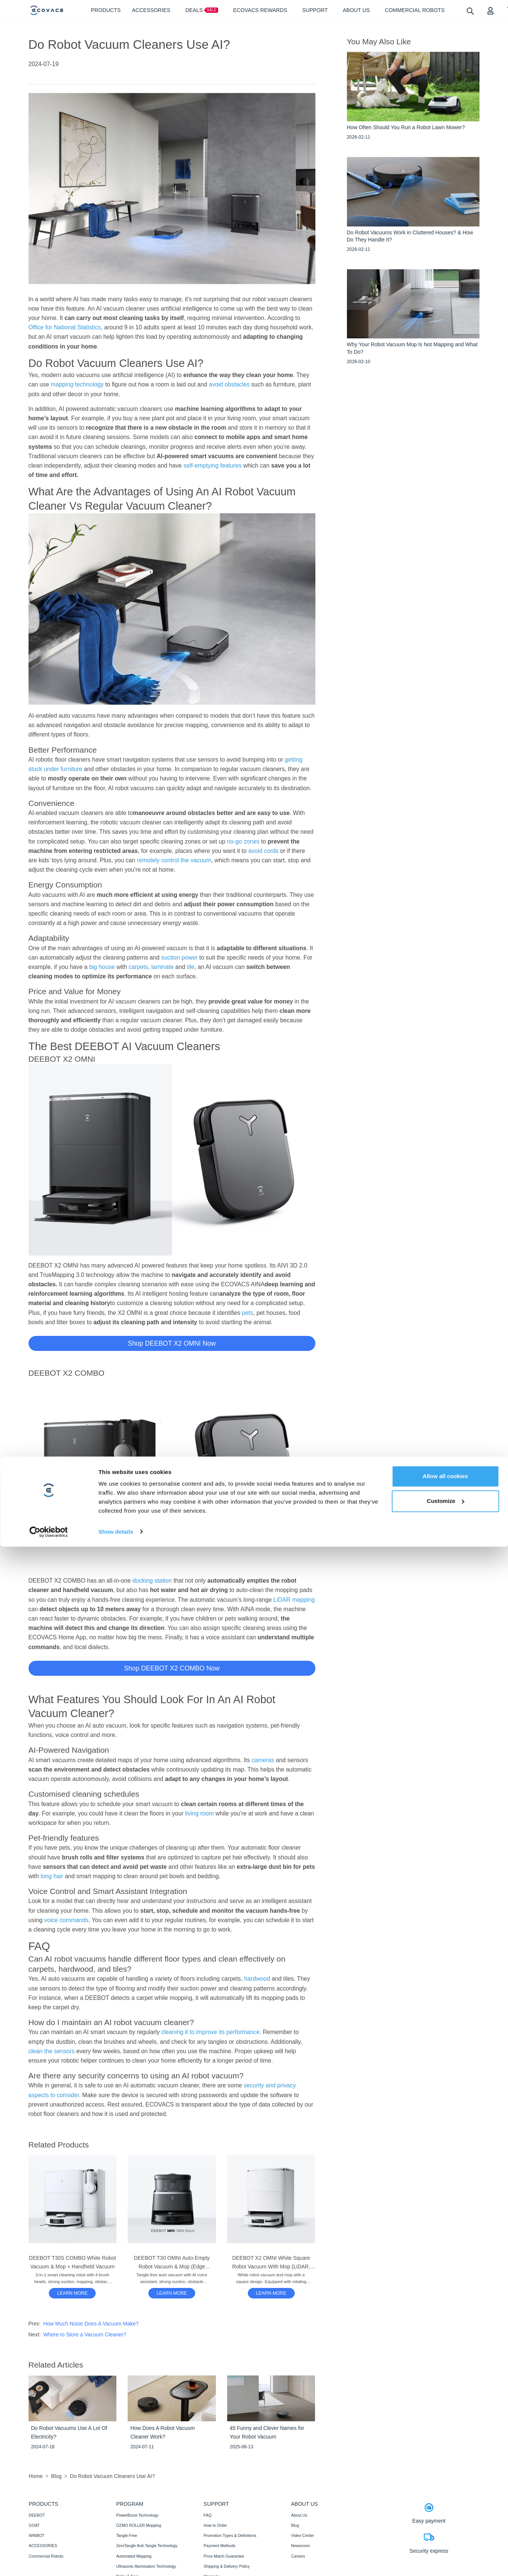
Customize (445, 2530)
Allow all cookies (445, 2506)
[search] (470, 10)
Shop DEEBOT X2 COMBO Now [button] (172, 1668)
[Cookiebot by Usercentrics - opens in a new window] (48, 2561)
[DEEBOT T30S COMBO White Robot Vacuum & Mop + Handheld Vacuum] (72, 2293)
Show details (115, 2561)
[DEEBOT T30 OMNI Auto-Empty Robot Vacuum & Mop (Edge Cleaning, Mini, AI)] (171, 2293)
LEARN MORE (72, 2293)
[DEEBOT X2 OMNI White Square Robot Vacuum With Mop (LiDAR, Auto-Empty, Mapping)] (271, 2293)
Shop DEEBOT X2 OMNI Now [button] (172, 1343)
